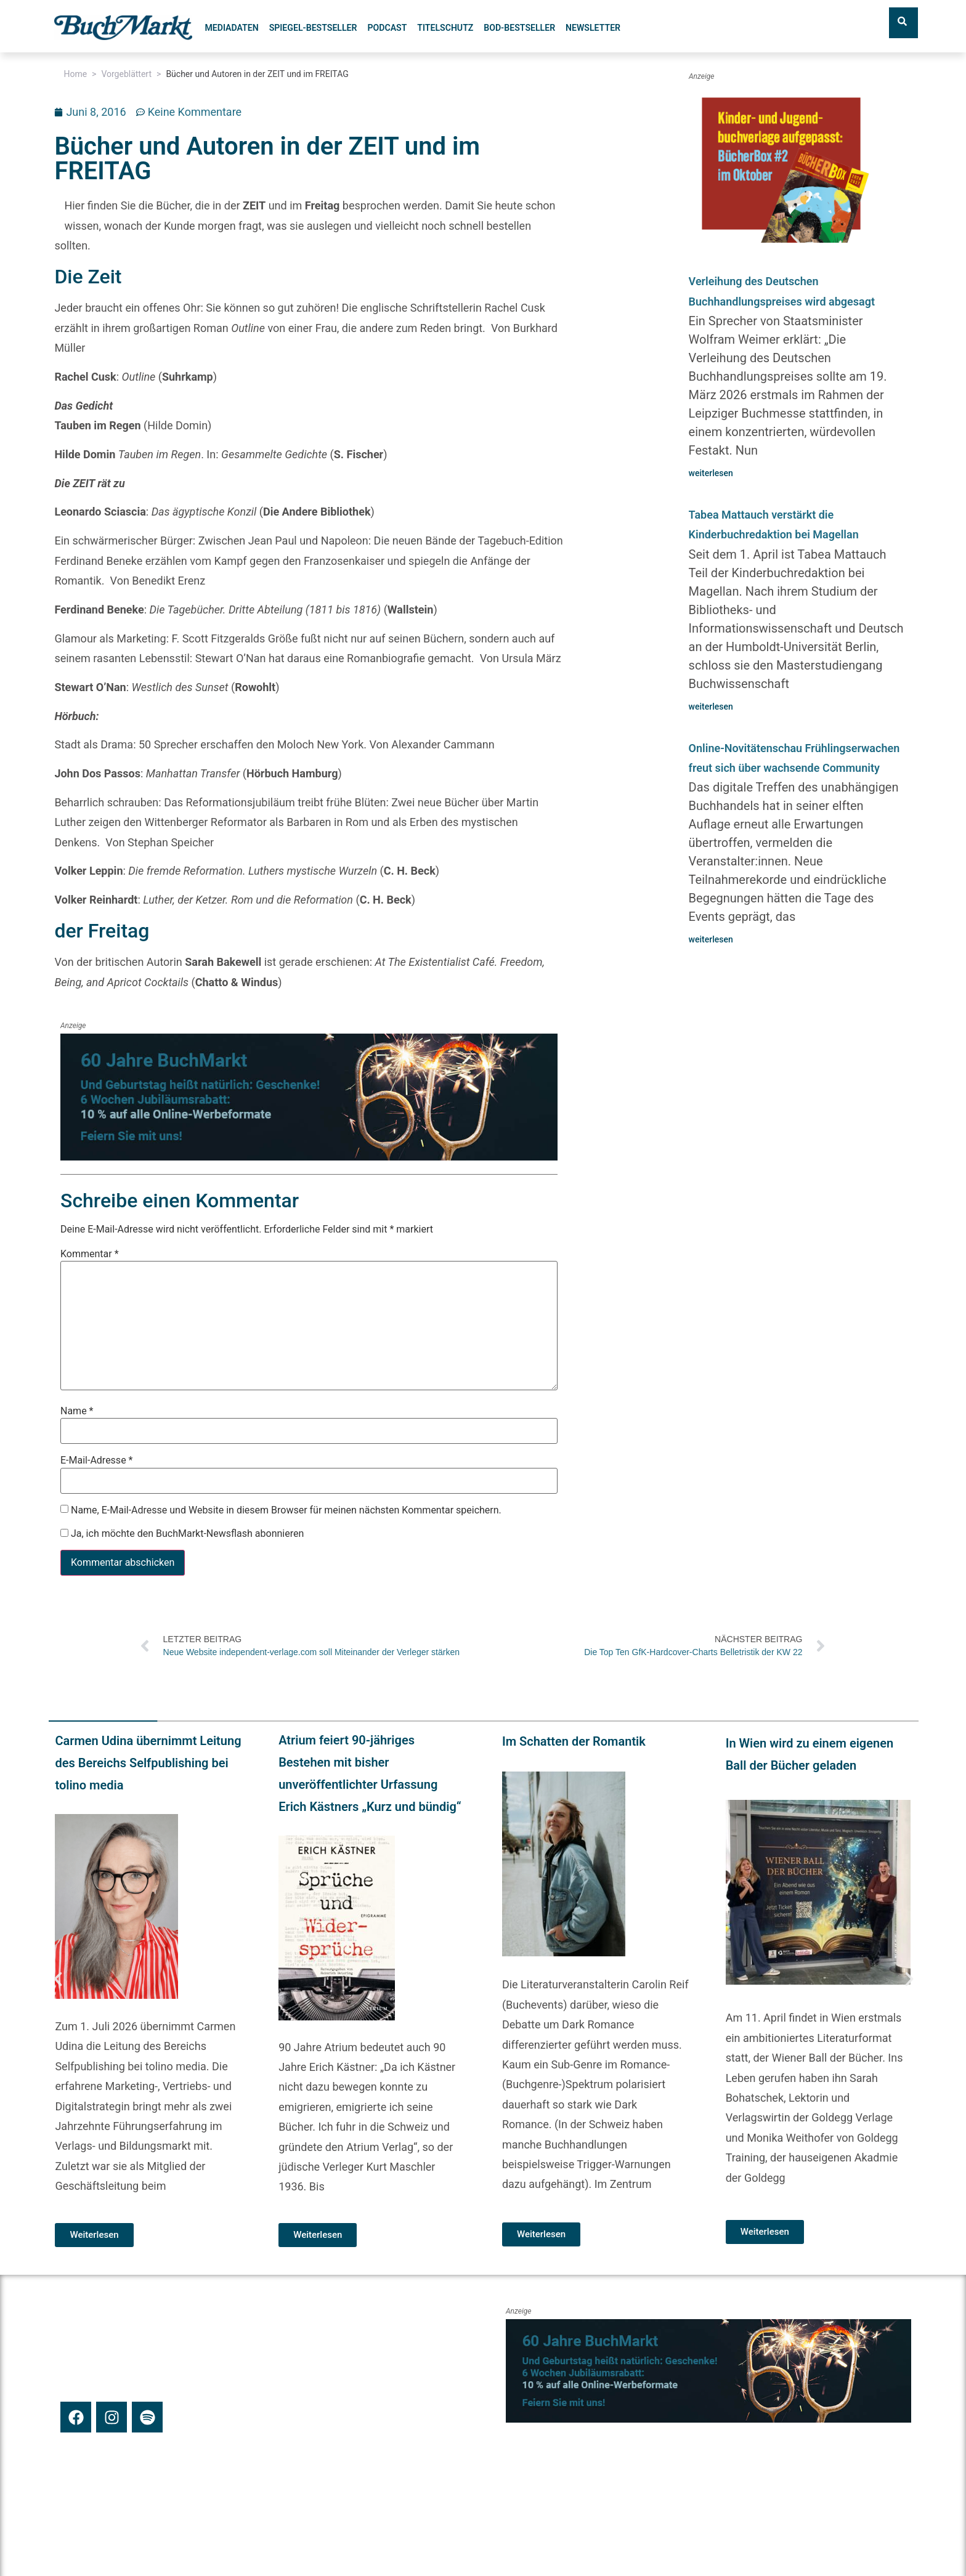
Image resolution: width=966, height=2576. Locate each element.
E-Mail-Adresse (96, 1460)
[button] (58, 1979)
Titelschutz (445, 28)
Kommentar (89, 1253)
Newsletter (593, 28)
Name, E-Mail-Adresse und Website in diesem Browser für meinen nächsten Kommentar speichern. (286, 1510)
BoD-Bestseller (519, 28)
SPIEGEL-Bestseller (313, 28)
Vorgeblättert (126, 74)
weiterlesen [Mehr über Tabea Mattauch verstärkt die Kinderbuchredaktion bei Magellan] (711, 706)
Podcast (387, 28)
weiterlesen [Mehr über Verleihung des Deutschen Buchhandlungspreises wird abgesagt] (711, 473)
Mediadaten (231, 28)
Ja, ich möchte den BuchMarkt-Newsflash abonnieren (182, 1533)
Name (77, 1411)
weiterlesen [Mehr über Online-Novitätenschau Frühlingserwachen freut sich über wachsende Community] (711, 939)
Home (75, 74)
